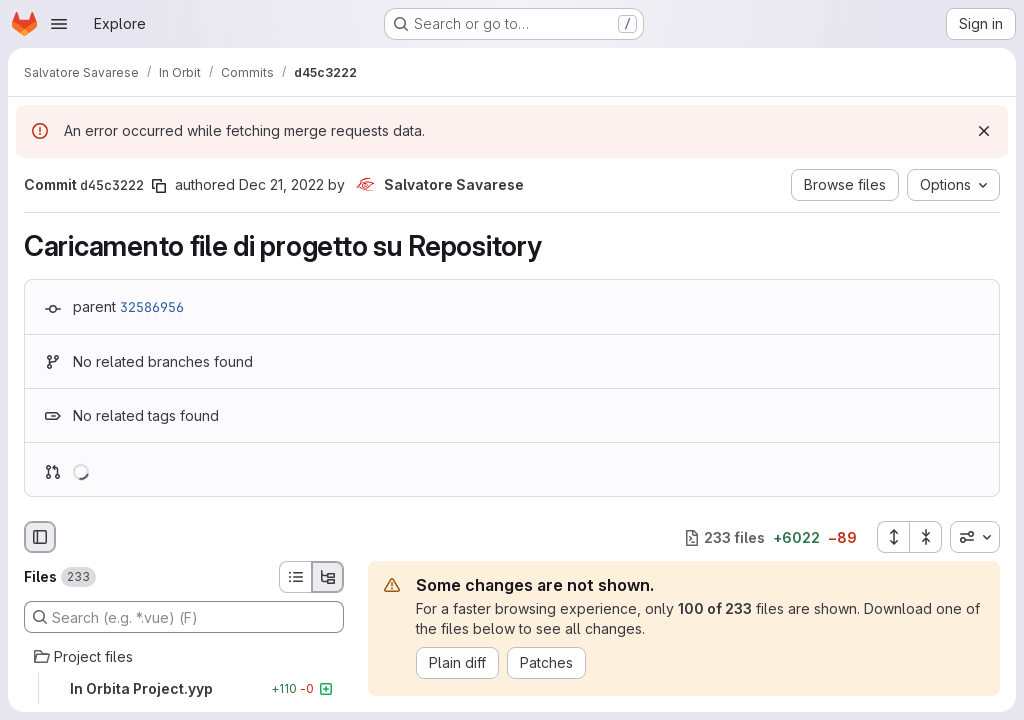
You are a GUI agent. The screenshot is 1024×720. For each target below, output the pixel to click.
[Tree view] (328, 577)
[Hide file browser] (40, 537)
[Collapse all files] (926, 537)
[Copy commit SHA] (159, 186)
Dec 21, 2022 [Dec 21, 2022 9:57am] (281, 184)
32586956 (152, 307)
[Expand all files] (893, 537)
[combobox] (975, 537)
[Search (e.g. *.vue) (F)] (184, 617)
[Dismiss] (984, 131)
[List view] (295, 577)
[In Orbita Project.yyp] (184, 689)
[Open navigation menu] (59, 24)
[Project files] (184, 657)
